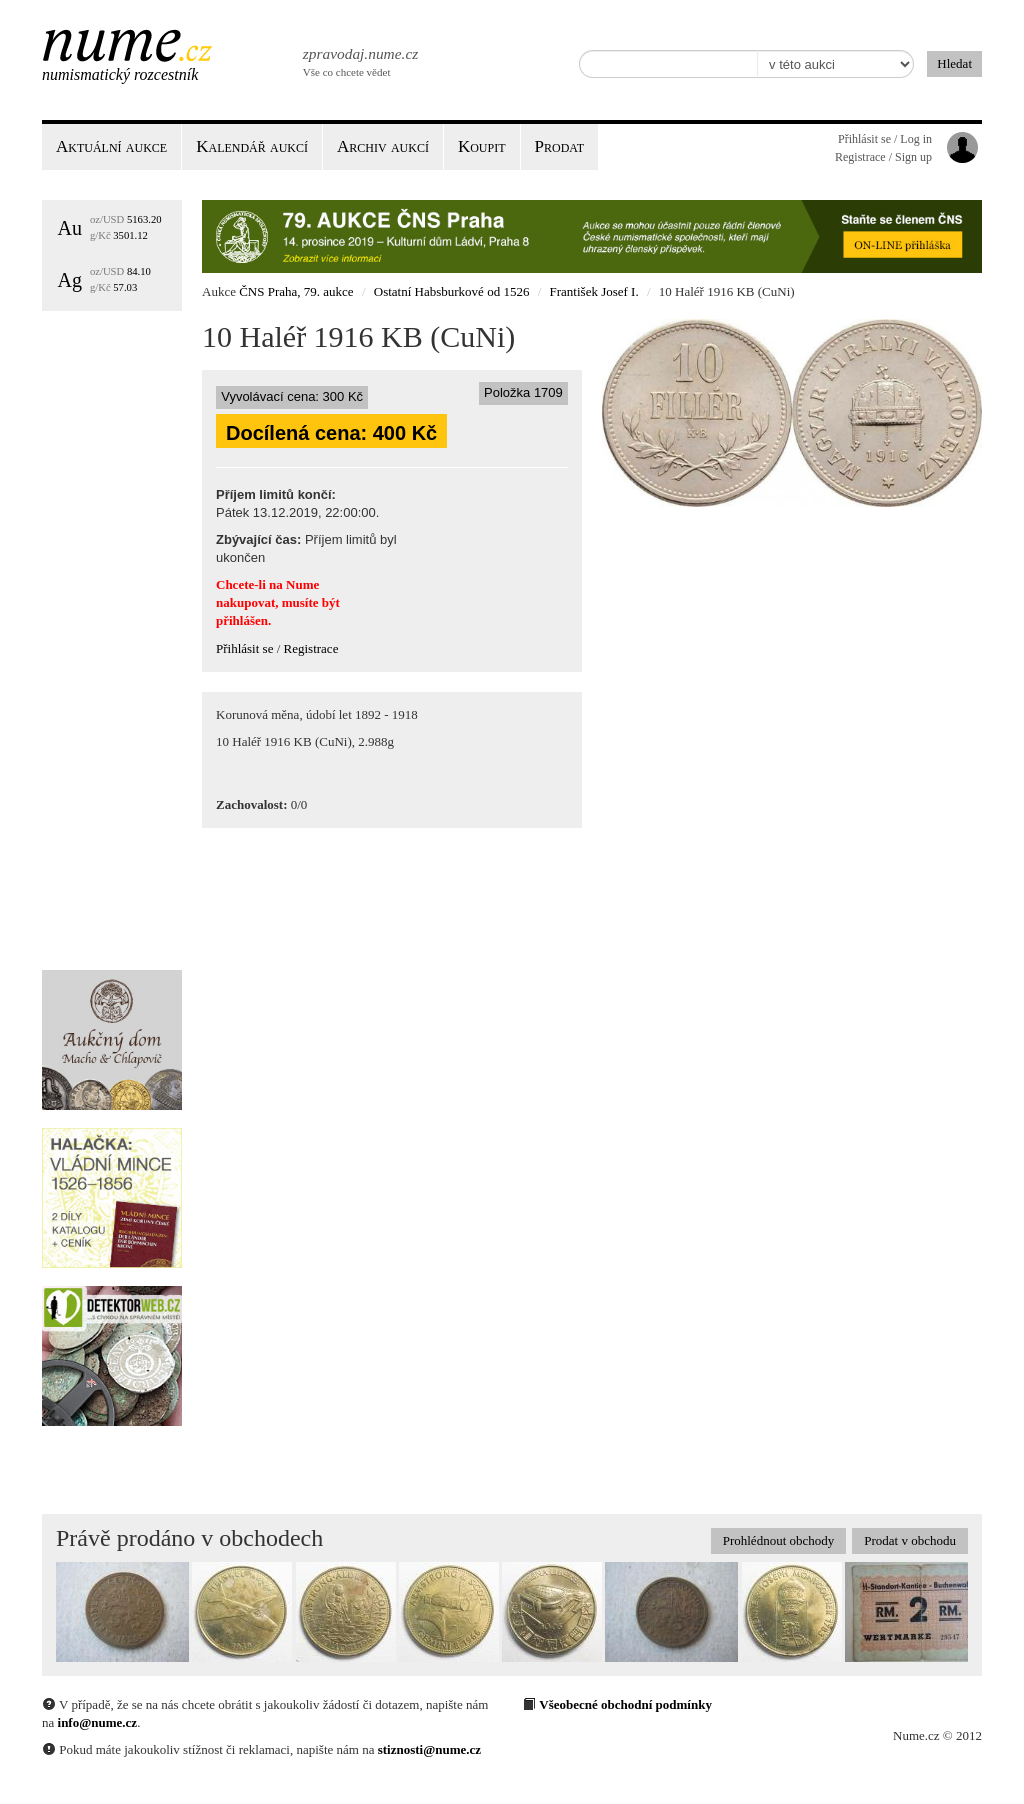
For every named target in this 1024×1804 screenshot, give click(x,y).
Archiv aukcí (383, 146)
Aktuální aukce (111, 146)
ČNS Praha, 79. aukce (296, 291)
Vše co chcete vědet (359, 60)
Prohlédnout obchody (779, 1540)
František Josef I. (594, 291)
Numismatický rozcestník (120, 74)
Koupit (482, 146)
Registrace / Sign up (883, 157)
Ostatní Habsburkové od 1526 (452, 291)
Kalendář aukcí (252, 146)
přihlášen (242, 620)
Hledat (954, 63)
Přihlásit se (244, 648)
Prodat (559, 146)
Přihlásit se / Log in (885, 139)
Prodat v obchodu (910, 1540)
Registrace (311, 648)
